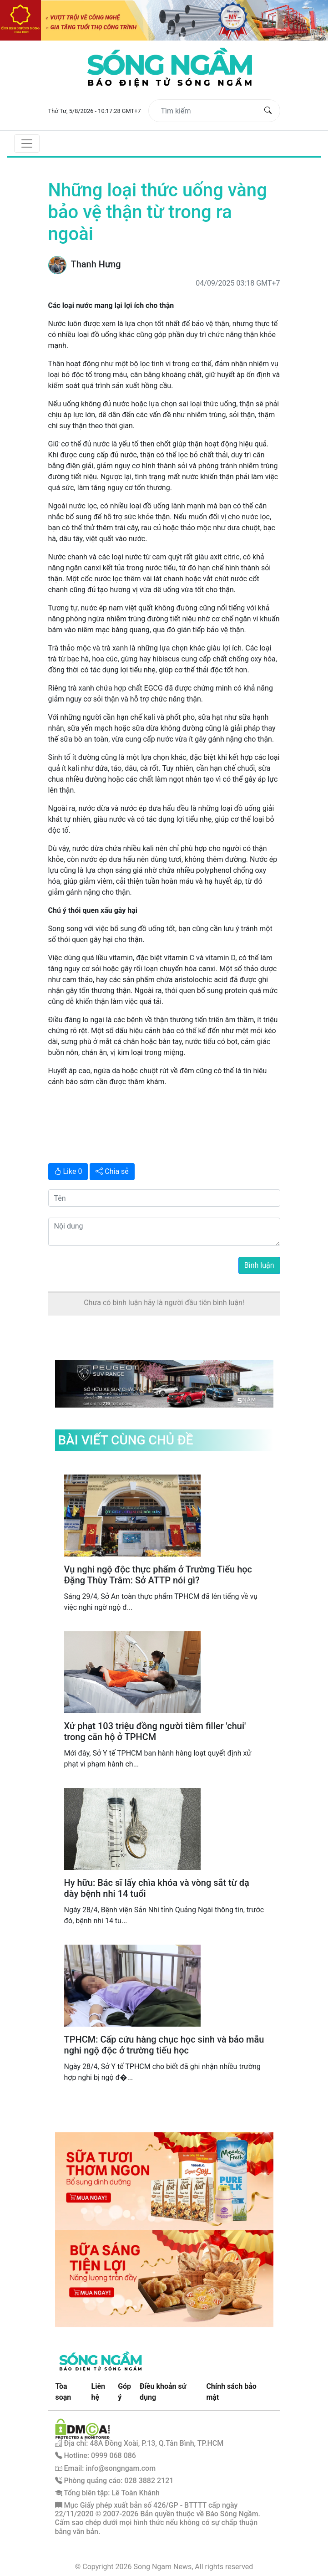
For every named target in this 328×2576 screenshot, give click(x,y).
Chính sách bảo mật (231, 2392)
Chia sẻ (112, 1171)
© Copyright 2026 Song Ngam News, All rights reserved (164, 2566)
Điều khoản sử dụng (163, 2392)
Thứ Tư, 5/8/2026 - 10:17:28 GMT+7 (94, 111)
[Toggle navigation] (27, 143)
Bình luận (259, 1265)
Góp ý (124, 2392)
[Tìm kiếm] (207, 110)
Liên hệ (98, 2392)
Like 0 (68, 1171)
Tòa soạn (63, 2392)
